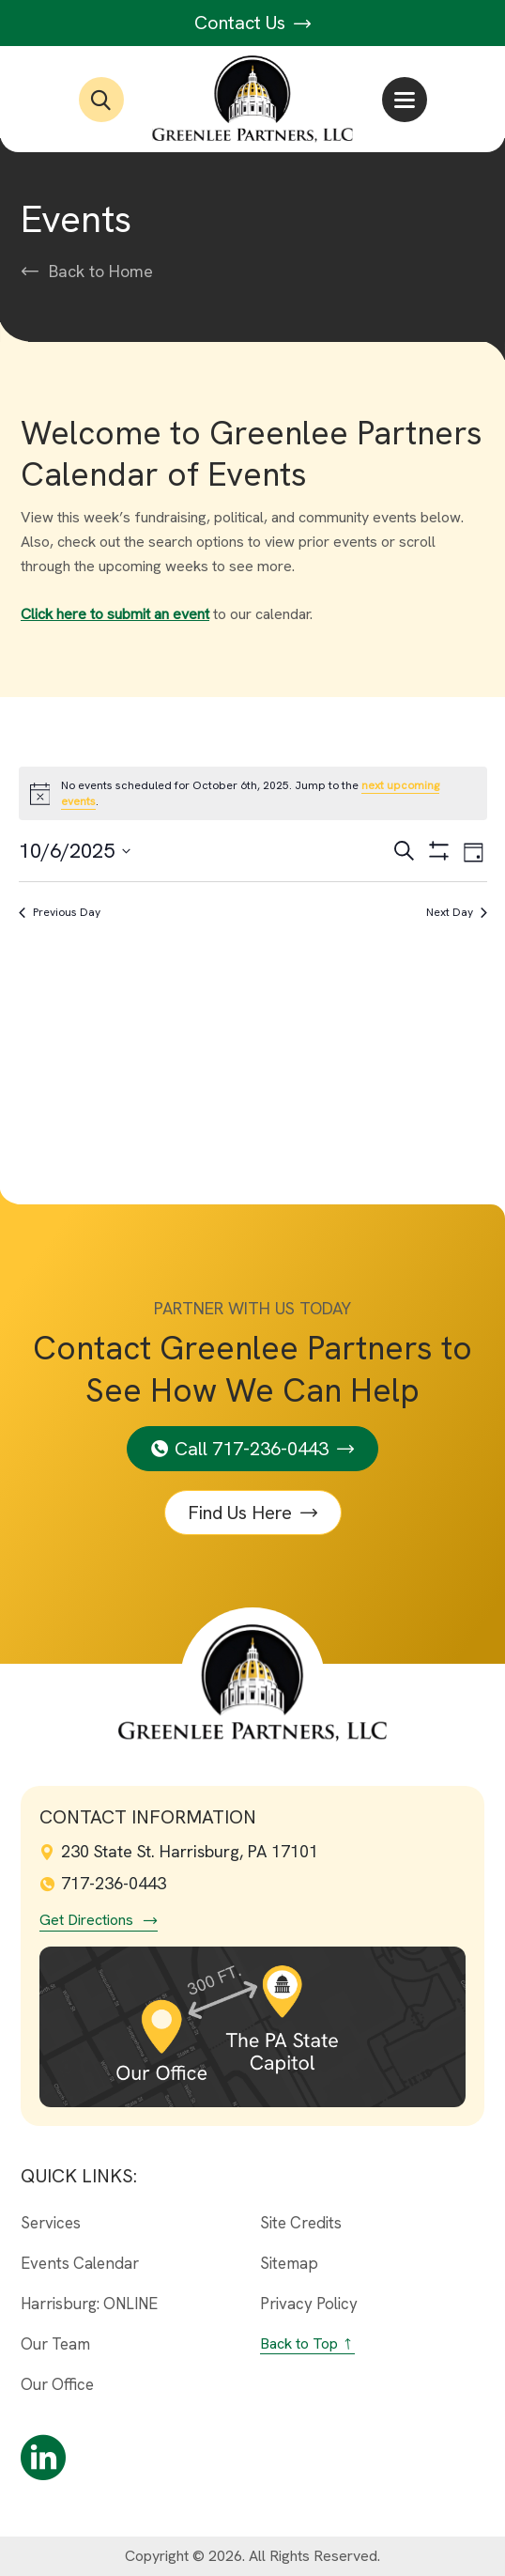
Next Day (456, 912)
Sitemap (289, 2263)
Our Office (57, 2384)
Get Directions (86, 1920)
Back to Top (299, 2343)
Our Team (55, 2344)
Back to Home (101, 271)
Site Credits (301, 2222)
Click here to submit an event (115, 614)
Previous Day (59, 912)
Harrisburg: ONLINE (89, 2303)
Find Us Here (240, 1512)
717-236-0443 (102, 1883)
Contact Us (253, 22)
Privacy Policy (309, 2303)
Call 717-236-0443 (252, 1448)
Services (51, 2222)
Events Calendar (80, 2263)
